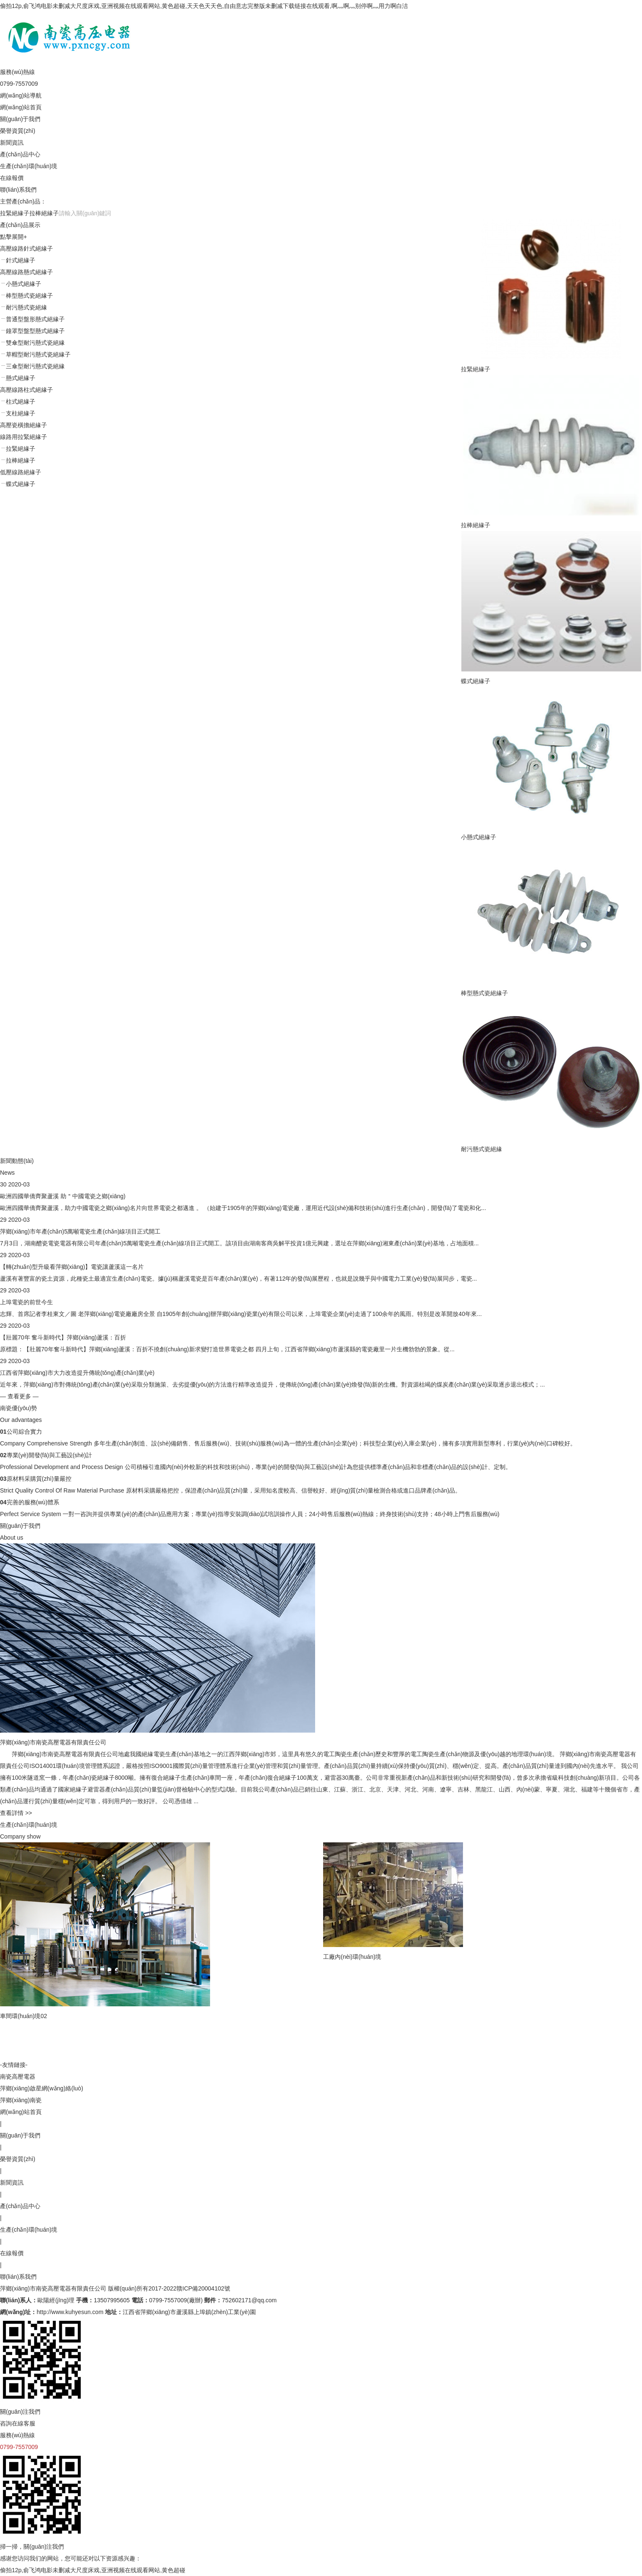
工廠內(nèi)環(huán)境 (193, 1956)
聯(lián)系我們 (18, 189)
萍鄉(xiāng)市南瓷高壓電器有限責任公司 (53, 2288)
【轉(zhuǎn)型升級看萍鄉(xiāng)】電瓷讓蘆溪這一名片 (72, 1266)
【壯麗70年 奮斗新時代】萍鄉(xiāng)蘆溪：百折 (63, 1337)
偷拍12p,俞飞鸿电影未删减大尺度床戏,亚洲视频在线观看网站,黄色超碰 (92, 2570)
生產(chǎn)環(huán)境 (28, 166)
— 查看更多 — (19, 1396)
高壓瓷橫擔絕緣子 (23, 425)
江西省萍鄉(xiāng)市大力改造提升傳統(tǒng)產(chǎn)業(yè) (77, 1372)
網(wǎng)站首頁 (21, 107)
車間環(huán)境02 (23, 2016)
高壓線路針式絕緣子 (26, 248)
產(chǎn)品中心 (20, 154)
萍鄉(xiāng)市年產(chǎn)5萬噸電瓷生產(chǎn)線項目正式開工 (80, 1231)
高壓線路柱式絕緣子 (26, 389)
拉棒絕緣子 (44, 213)
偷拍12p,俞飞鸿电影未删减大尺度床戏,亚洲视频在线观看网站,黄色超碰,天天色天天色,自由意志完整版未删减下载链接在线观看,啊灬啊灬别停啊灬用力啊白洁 (204, 6)
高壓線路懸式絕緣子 (26, 272)
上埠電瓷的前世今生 (26, 1302)
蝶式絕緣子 (475, 681)
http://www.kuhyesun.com (70, 2312)
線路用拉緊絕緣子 (23, 436)
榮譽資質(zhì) (17, 130)
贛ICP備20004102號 (203, 2288)
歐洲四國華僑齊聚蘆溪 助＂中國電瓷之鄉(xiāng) (63, 1196)
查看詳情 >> (16, 1813)
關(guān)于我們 (20, 119)
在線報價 (12, 177)
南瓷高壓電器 (17, 2076)
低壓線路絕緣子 (20, 472)
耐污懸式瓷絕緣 (481, 1149)
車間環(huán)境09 (350, 2053)
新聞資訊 (12, 142)
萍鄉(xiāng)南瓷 (21, 2100)
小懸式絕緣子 (478, 837)
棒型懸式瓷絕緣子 (484, 993)
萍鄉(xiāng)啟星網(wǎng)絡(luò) (41, 2088)
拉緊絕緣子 (14, 213)
